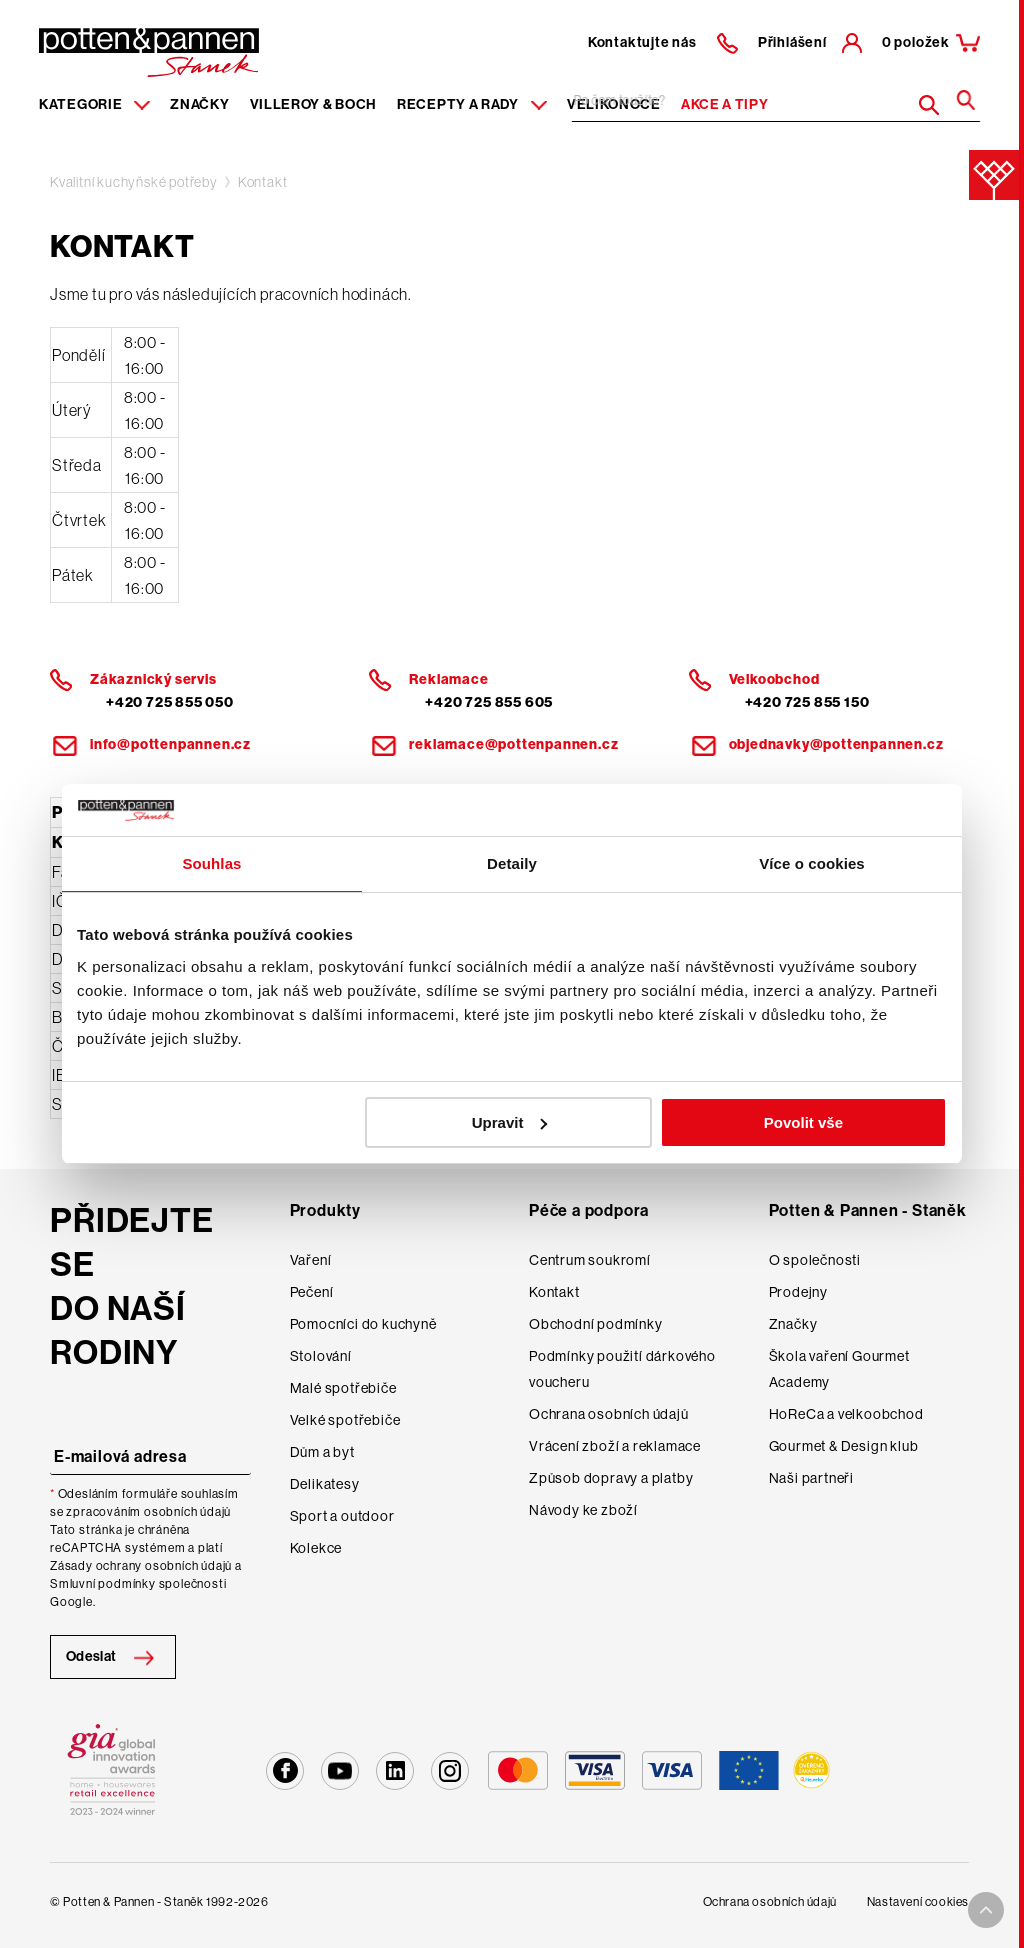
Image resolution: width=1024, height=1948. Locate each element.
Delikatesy (325, 1484)
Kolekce (316, 1548)
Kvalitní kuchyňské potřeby (134, 182)
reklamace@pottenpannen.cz (513, 744)
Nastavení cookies (918, 1902)
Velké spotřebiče (345, 1420)
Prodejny (798, 1292)
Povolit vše (803, 1122)
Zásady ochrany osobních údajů (141, 1566)
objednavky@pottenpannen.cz (836, 744)
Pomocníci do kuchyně (363, 1324)
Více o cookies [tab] (812, 863)
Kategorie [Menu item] (94, 104)
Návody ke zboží (583, 1510)
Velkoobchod (774, 679)
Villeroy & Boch (314, 104)
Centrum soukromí (590, 1260)
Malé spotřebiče (343, 1388)
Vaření (311, 1260)
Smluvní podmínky (103, 1584)
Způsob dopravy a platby (611, 1478)
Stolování (321, 1356)
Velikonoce (614, 104)
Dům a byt (322, 1452)
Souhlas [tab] (211, 863)
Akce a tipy (725, 104)
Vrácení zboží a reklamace (615, 1446)
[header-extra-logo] (118, 46)
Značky (199, 104)
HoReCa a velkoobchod (846, 1414)
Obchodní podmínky (596, 1324)
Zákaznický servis (153, 679)
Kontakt (263, 182)
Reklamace (448, 679)
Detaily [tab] (512, 863)
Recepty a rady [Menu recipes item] (472, 104)
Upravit (510, 1122)
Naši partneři (811, 1478)
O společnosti (815, 1260)
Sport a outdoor (342, 1516)
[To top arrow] (986, 1910)
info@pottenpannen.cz (170, 744)
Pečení (312, 1292)
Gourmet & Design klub (844, 1446)
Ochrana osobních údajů (609, 1414)
